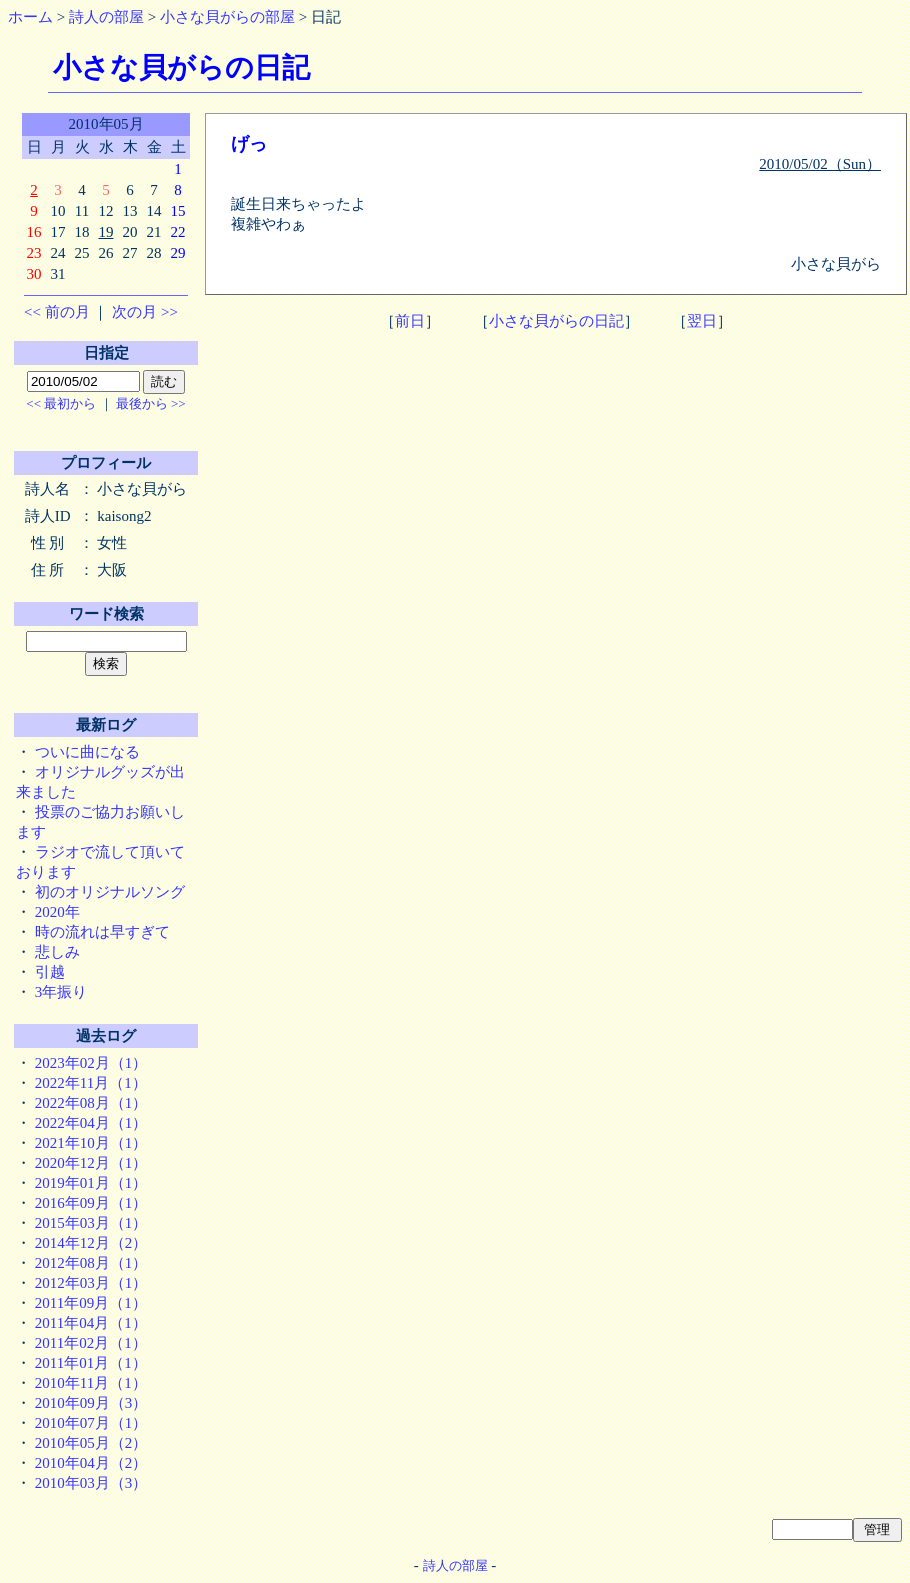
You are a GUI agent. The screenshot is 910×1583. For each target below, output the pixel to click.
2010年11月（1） (91, 1383)
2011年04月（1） (91, 1323)
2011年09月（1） (91, 1303)
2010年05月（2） (91, 1443)
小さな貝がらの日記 (556, 321)
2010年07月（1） (91, 1423)
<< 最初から (61, 403)
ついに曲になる (87, 752)
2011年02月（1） (91, 1343)
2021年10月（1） (91, 1143)
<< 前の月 (57, 312)
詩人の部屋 (106, 17)
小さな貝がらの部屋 (227, 17)
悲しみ (57, 952)
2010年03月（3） (91, 1483)
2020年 (57, 912)
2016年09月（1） (91, 1203)
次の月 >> (145, 312)
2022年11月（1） (91, 1083)
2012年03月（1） (91, 1283)
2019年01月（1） (91, 1183)
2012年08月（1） (91, 1263)
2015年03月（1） (91, 1223)
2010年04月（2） (91, 1463)
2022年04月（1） (91, 1123)
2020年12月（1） (91, 1163)
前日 (410, 321)
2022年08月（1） (91, 1103)
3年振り (61, 992)
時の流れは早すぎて (102, 932)
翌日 (702, 321)
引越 (50, 972)
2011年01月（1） (91, 1363)
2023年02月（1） (91, 1063)
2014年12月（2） (91, 1243)
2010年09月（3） (91, 1403)
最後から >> (151, 403)
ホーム (30, 17)
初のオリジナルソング (110, 892)
